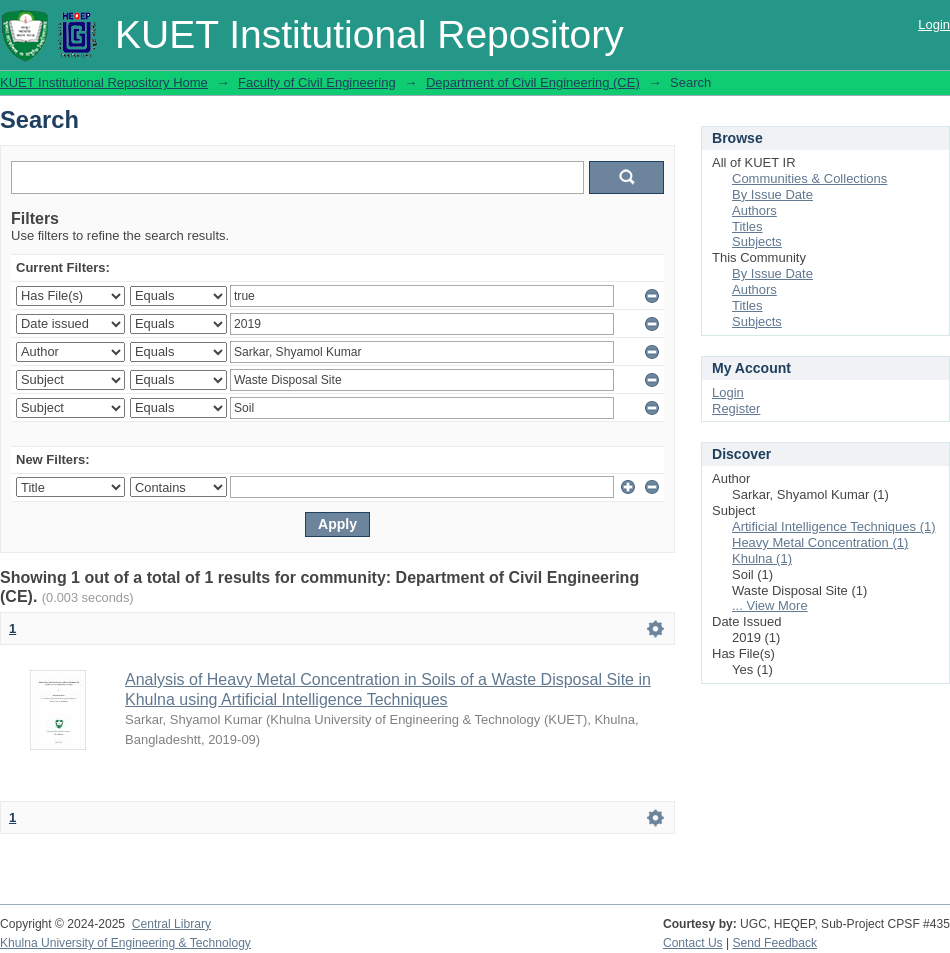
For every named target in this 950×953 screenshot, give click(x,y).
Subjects (757, 241)
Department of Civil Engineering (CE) (533, 82)
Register (736, 408)
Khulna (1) (762, 558)
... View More (770, 605)
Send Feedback (775, 943)
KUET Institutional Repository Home (104, 82)
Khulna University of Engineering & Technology (125, 943)
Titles (747, 226)
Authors (754, 210)
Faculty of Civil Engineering (317, 82)
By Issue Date (772, 194)
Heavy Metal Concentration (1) (820, 542)
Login (934, 24)
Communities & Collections (809, 178)
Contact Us (693, 943)
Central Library (171, 924)
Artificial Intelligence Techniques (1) (834, 526)
